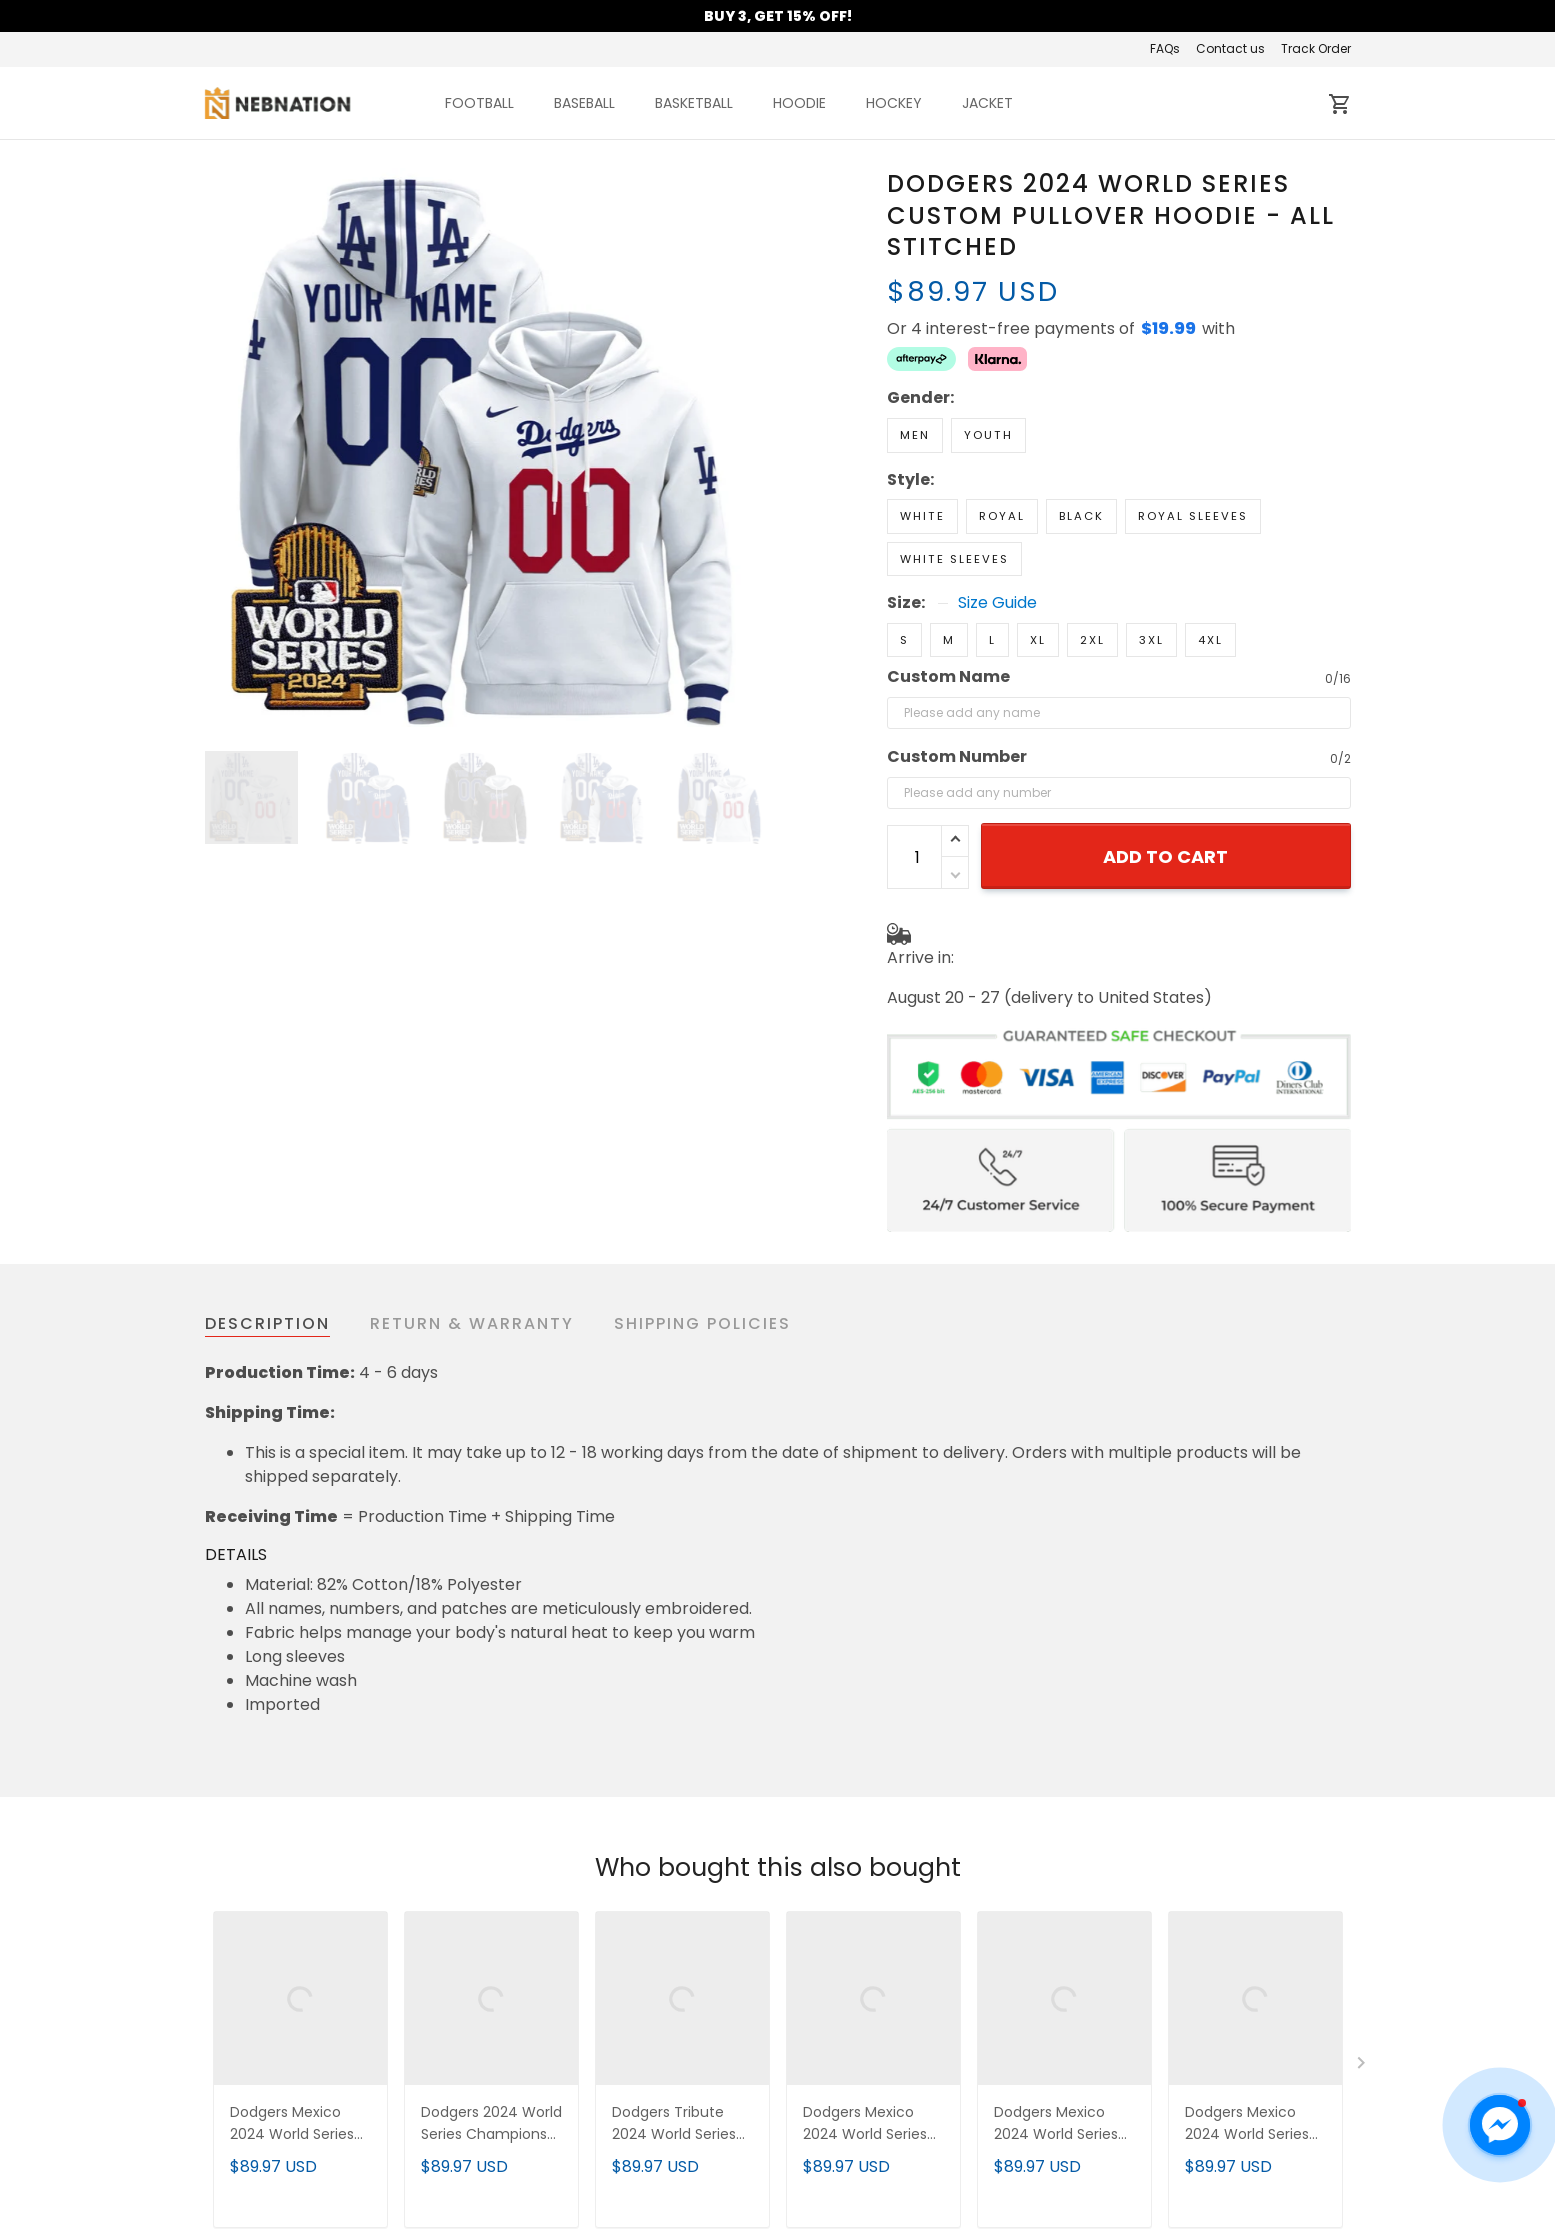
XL (1038, 640)
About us (531, 2148)
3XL (1151, 640)
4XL (1210, 640)
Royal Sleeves (1193, 516)
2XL (1092, 640)
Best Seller (1123, 2178)
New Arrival (1126, 2148)
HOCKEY (894, 103)
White (922, 516)
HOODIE (799, 103)
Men (915, 435)
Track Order (1316, 48)
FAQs (1165, 48)
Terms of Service (563, 2178)
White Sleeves (954, 559)
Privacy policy (551, 2208)
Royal (1002, 516)
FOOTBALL (479, 103)
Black (1081, 516)
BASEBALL (584, 103)
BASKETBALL (694, 103)
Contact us (1230, 48)
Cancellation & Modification (898, 2208)
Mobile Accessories (1157, 2208)
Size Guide (997, 603)
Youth (988, 435)
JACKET (987, 103)
